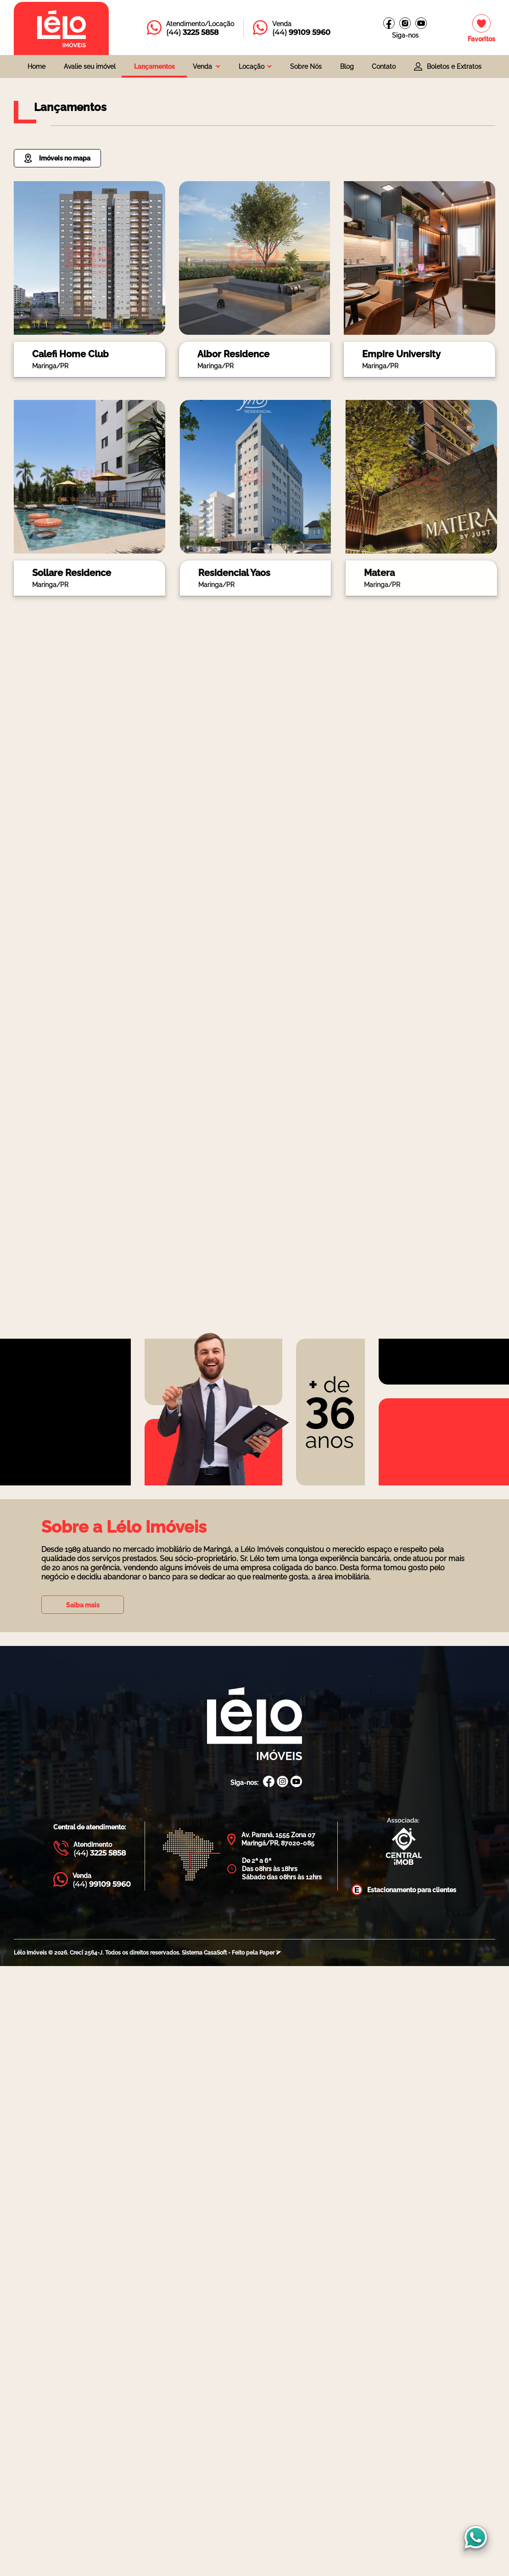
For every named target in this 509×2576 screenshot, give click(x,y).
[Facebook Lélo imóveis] (389, 23)
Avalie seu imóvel (90, 66)
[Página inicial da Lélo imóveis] (61, 28)
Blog (347, 66)
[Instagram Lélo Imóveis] (405, 23)
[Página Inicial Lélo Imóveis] (254, 1724)
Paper (270, 1953)
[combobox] (206, 66)
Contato (384, 66)
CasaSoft (215, 1953)
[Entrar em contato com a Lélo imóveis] (190, 28)
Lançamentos (154, 66)
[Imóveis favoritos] (481, 28)
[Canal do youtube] (421, 23)
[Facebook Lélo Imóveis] (268, 1782)
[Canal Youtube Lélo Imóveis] (296, 1782)
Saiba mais (83, 1605)
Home (36, 66)
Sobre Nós (306, 66)
